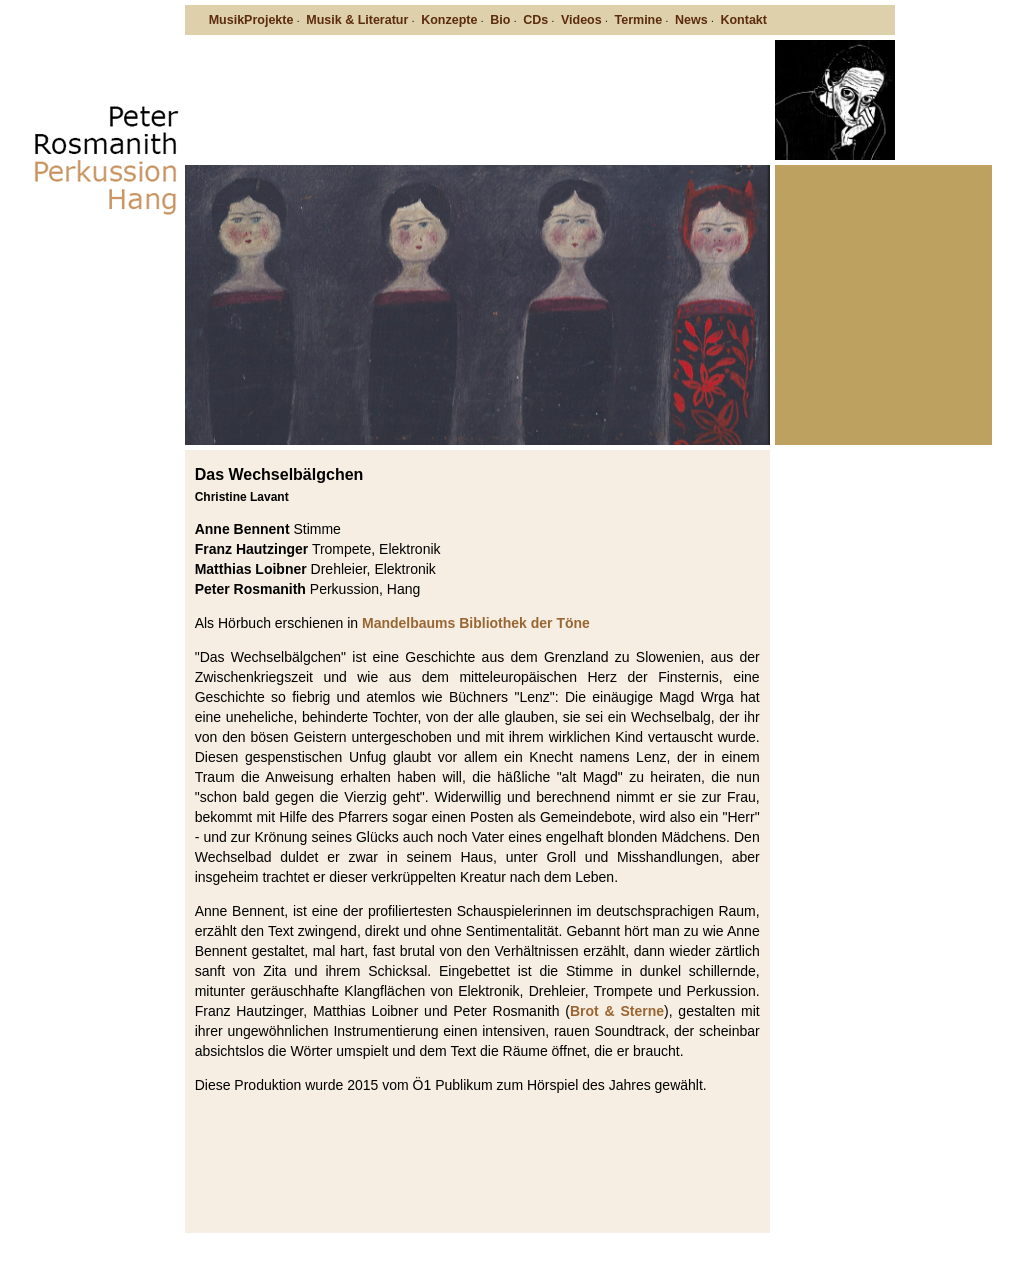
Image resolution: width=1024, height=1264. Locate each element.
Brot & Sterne (617, 1011)
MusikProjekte (251, 20)
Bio (500, 20)
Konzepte (449, 20)
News (691, 20)
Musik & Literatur (357, 20)
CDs (535, 20)
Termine (639, 20)
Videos (581, 20)
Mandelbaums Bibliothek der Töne (476, 623)
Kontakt (743, 20)
